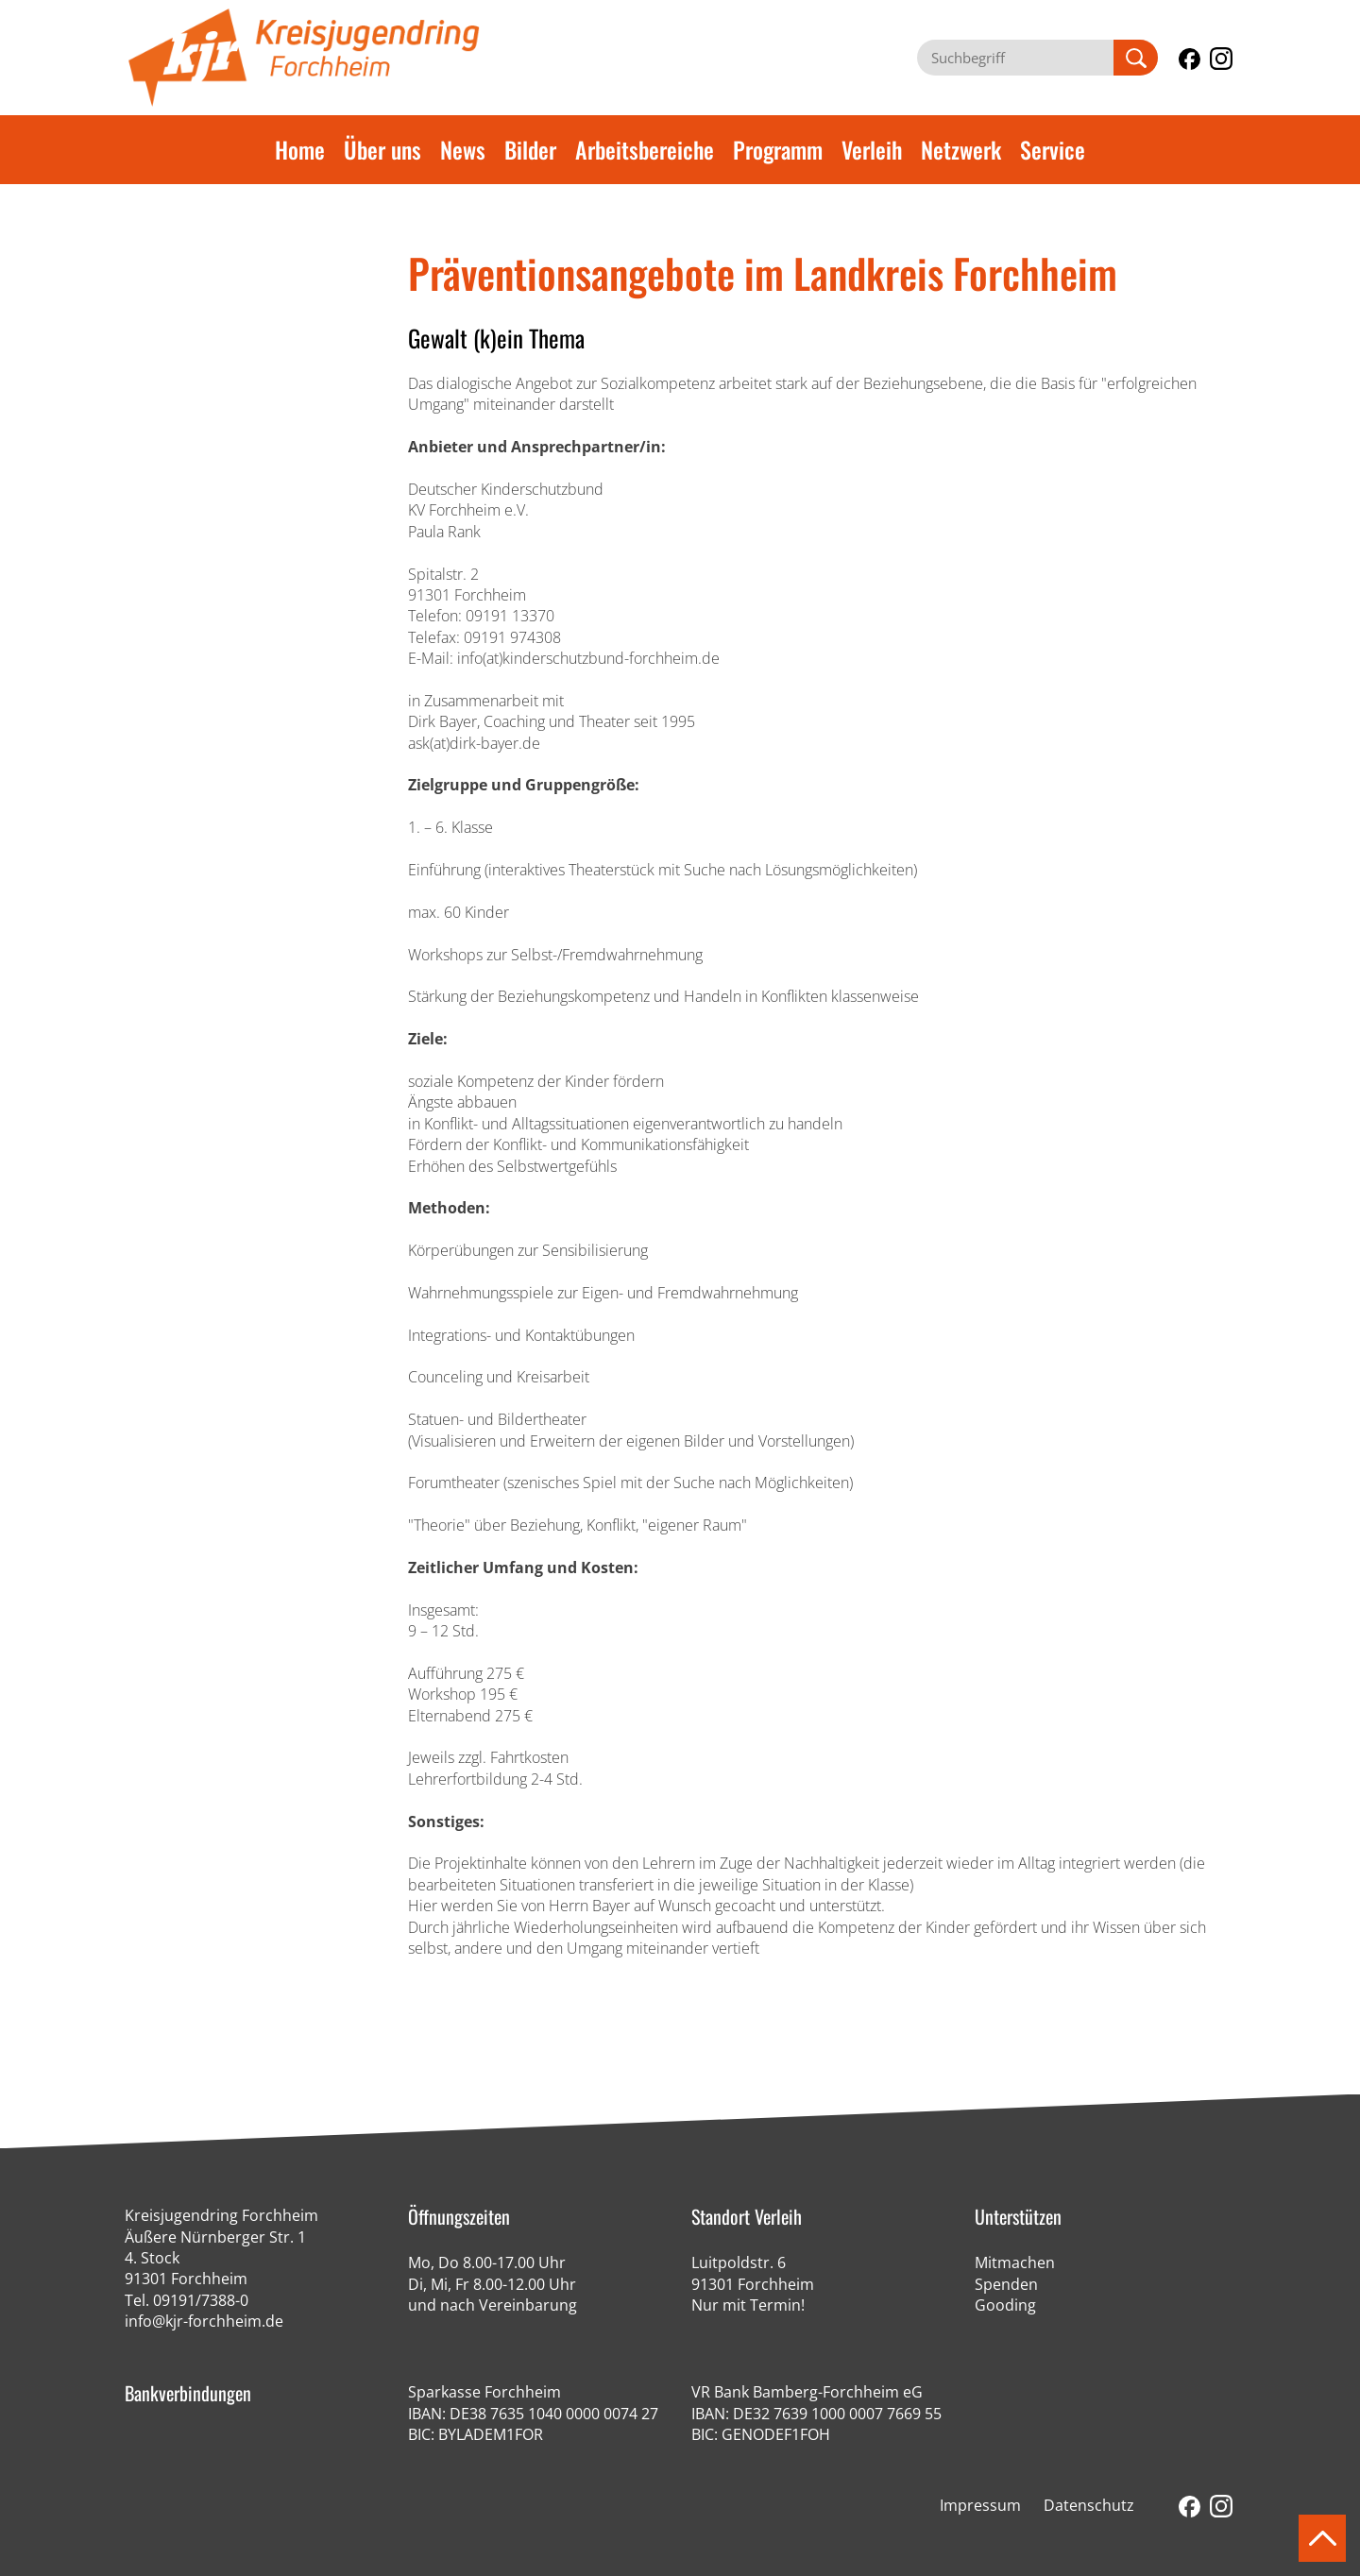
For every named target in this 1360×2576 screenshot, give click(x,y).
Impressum (980, 2505)
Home (300, 149)
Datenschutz (1089, 2505)
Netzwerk (961, 149)
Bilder (530, 149)
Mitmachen (1015, 2262)
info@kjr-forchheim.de (204, 2321)
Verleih (872, 149)
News (462, 149)
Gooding (1005, 2305)
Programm (778, 149)
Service (1052, 149)
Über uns (382, 149)
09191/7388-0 (200, 2300)
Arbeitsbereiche (644, 149)
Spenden (1006, 2284)
